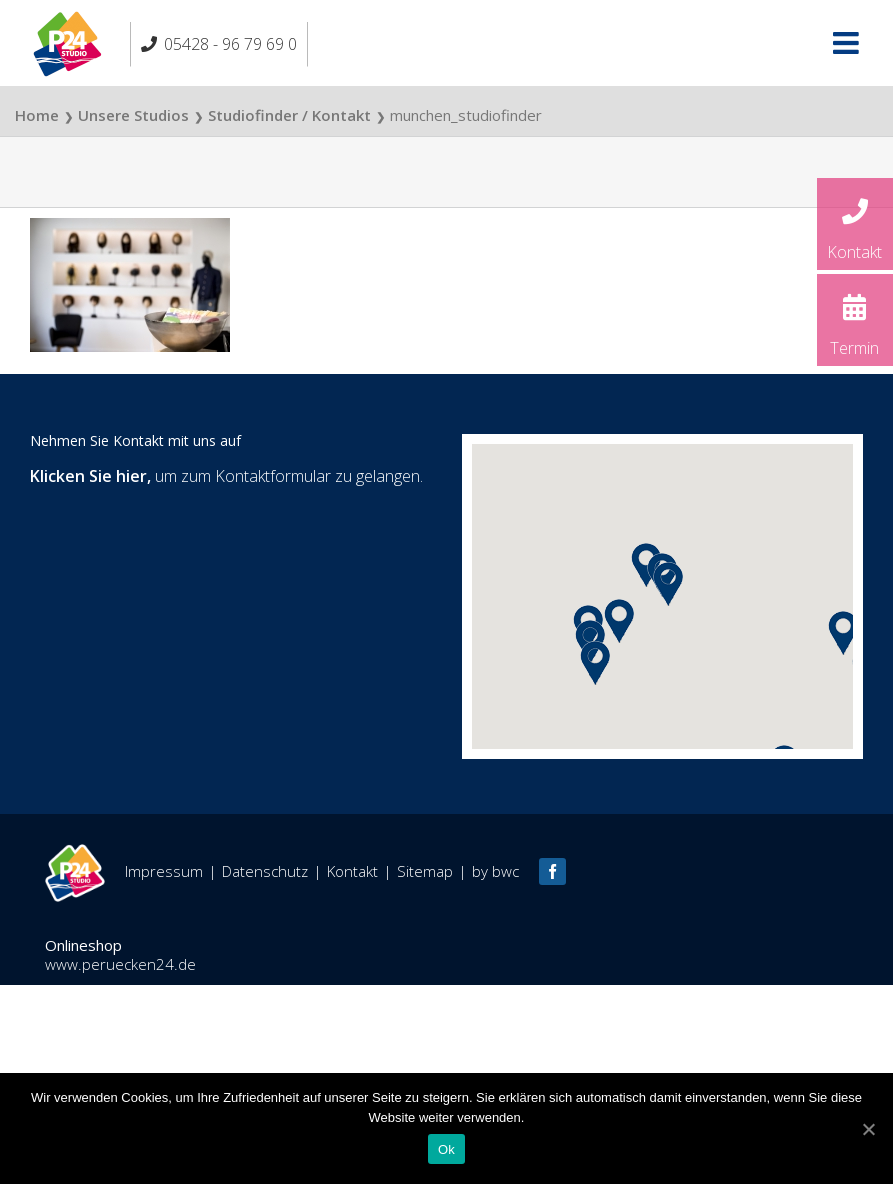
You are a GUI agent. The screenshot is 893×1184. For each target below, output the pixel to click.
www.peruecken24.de (120, 964)
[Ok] (868, 1129)
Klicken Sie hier (88, 476)
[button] (595, 663)
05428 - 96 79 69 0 (230, 44)
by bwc (495, 871)
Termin (855, 319)
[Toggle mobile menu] (848, 43)
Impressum (164, 871)
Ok (446, 1149)
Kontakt (855, 223)
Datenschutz (265, 871)
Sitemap (425, 871)
